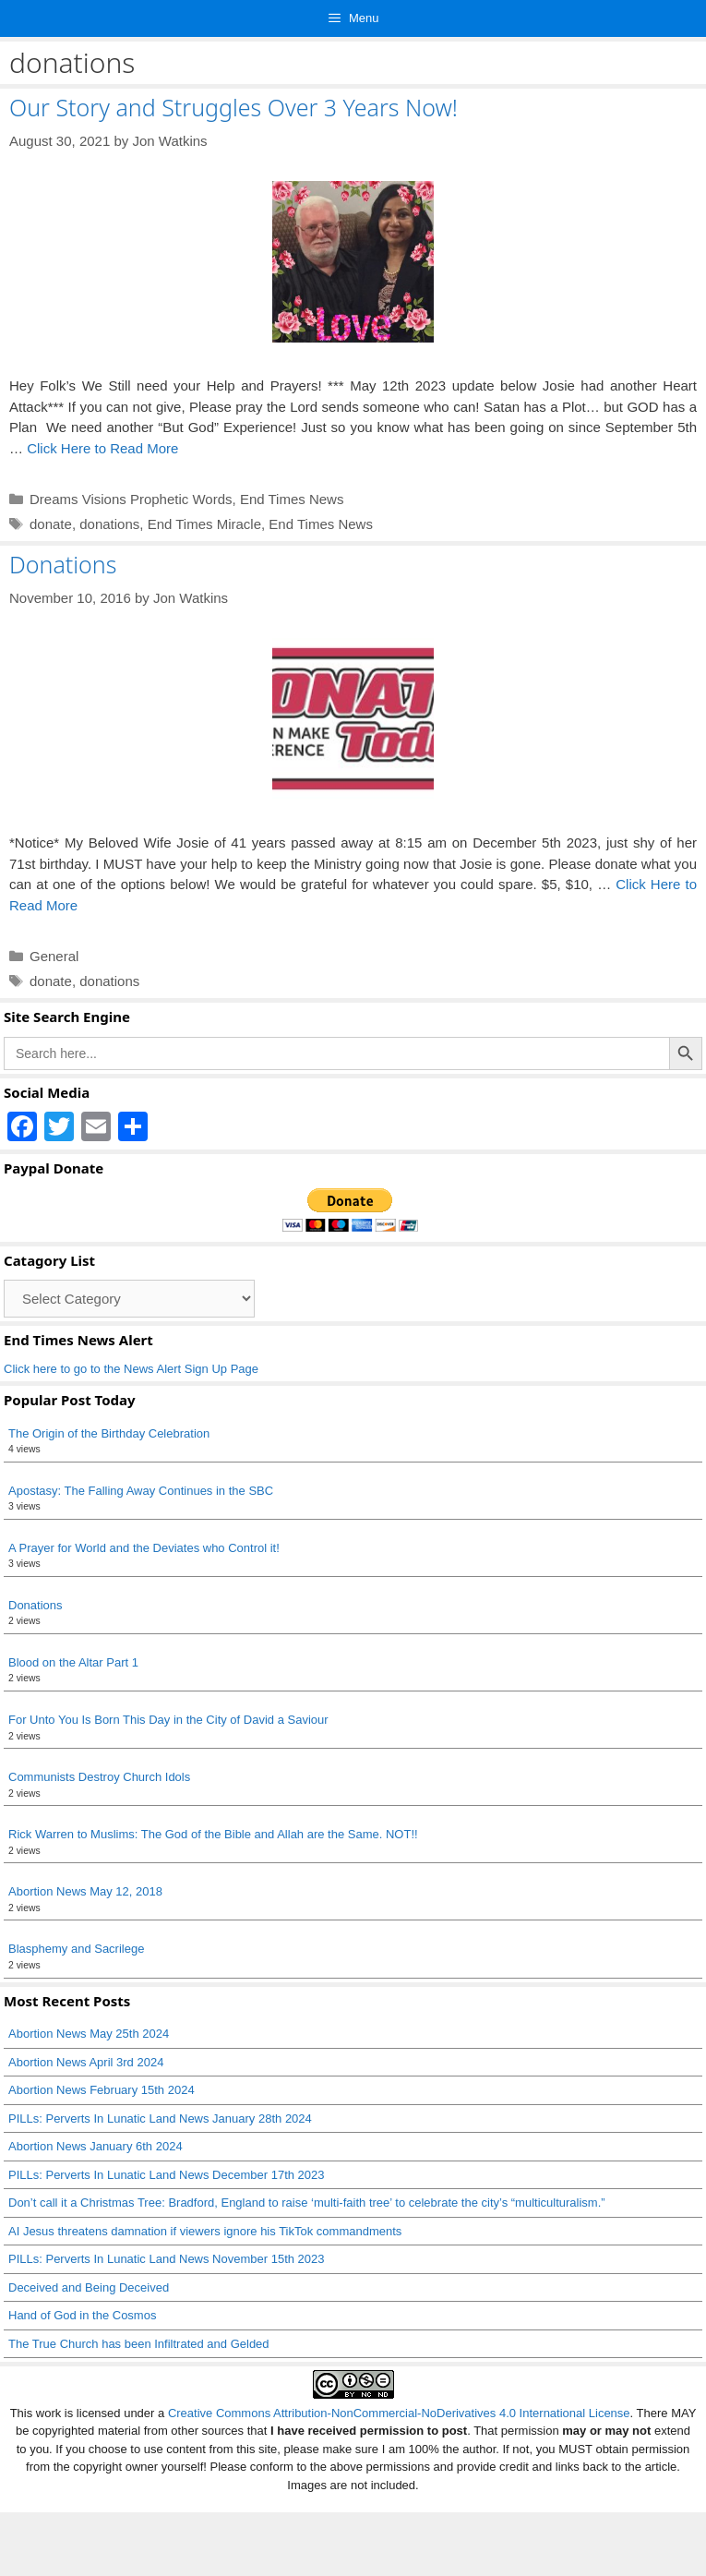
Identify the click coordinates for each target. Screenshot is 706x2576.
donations (109, 524)
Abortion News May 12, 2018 (85, 1891)
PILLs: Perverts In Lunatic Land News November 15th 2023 (166, 2259)
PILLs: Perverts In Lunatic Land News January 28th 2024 (160, 2118)
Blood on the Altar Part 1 (73, 1662)
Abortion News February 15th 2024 (101, 2090)
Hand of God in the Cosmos (82, 2315)
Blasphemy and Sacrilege (76, 1949)
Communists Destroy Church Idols (99, 1777)
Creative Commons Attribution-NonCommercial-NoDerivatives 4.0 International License (399, 2413)
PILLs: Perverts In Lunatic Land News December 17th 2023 (166, 2175)
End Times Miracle (204, 524)
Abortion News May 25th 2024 (88, 2033)
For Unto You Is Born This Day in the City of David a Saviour (168, 1720)
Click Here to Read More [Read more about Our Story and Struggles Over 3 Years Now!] (102, 448)
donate (51, 524)
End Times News (292, 499)
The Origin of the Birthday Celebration (108, 1433)
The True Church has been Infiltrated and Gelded (138, 2344)
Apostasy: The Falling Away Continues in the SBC (140, 1491)
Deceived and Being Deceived (88, 2287)
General (54, 956)
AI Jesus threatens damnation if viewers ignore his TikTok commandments (204, 2231)
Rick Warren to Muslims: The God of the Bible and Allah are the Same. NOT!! (213, 1834)
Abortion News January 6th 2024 (95, 2146)
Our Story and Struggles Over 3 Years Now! (233, 107)
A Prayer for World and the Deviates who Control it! (144, 1548)
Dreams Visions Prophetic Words (131, 499)
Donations (62, 564)
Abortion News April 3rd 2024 (85, 2062)
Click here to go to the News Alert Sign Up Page (131, 1369)
